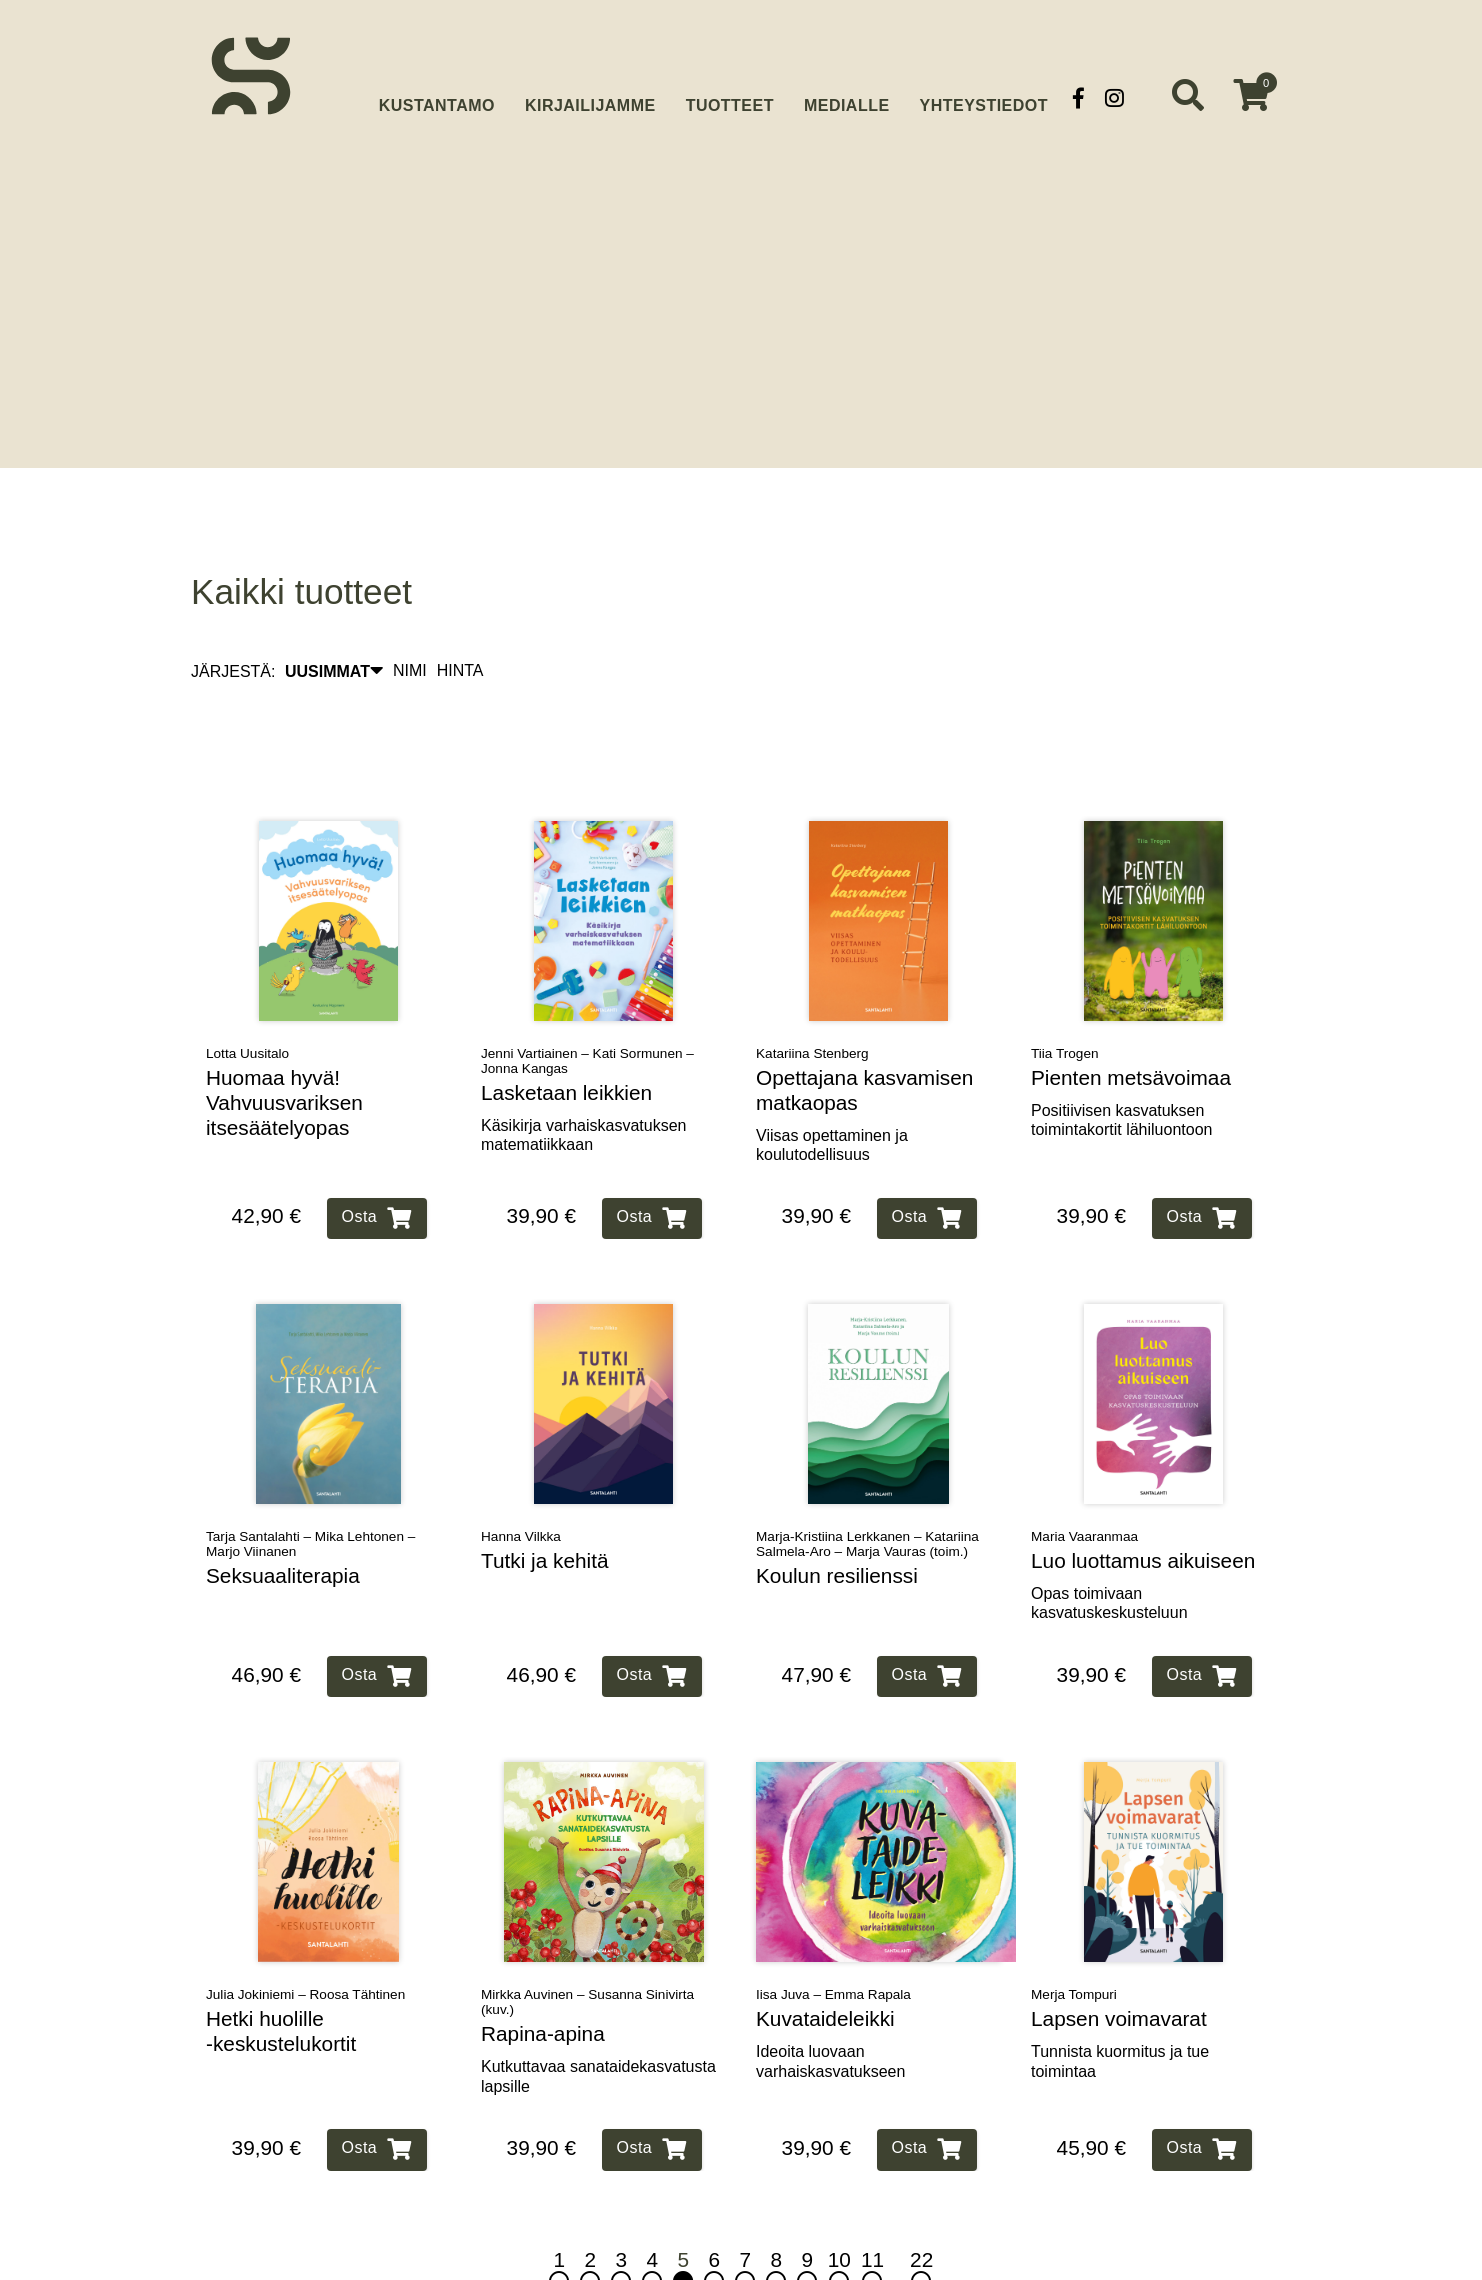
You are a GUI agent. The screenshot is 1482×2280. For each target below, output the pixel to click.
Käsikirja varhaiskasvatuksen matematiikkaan (583, 1073)
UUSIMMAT (334, 609)
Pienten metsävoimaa (1131, 1015)
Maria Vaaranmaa (1084, 1474)
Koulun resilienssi (837, 1513)
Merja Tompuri (1074, 1933)
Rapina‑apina (543, 1972)
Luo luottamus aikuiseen (1143, 1498)
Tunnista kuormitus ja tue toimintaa (1120, 1999)
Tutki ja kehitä (545, 1498)
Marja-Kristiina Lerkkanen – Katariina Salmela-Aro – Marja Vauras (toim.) (867, 1482)
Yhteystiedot (984, 97)
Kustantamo (437, 95)
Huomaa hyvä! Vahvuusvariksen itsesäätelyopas (284, 1040)
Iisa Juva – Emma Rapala (833, 1933)
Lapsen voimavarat (1119, 1957)
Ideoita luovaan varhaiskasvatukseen (830, 1999)
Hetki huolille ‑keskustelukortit (281, 1970)
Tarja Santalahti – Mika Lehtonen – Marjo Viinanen (310, 1482)
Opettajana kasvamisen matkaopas (864, 1028)
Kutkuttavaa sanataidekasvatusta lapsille (598, 2014)
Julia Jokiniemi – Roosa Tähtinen (305, 1933)
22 (921, 2208)
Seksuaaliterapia (283, 1513)
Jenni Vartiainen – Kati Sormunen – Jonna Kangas (587, 999)
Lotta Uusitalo (247, 991)
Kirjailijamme (590, 97)
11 (872, 2208)
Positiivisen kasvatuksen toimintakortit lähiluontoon (1121, 1058)
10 (839, 2208)
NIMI (410, 609)
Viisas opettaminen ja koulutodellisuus (832, 1083)
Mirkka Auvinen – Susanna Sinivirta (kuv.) (587, 1941)
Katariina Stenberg (812, 991)
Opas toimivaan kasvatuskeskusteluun (1109, 1541)
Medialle (847, 97)
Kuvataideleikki (825, 1957)
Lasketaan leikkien (566, 1030)
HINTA (460, 609)
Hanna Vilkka (521, 1474)
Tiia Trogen (1065, 991)
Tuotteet (730, 97)
